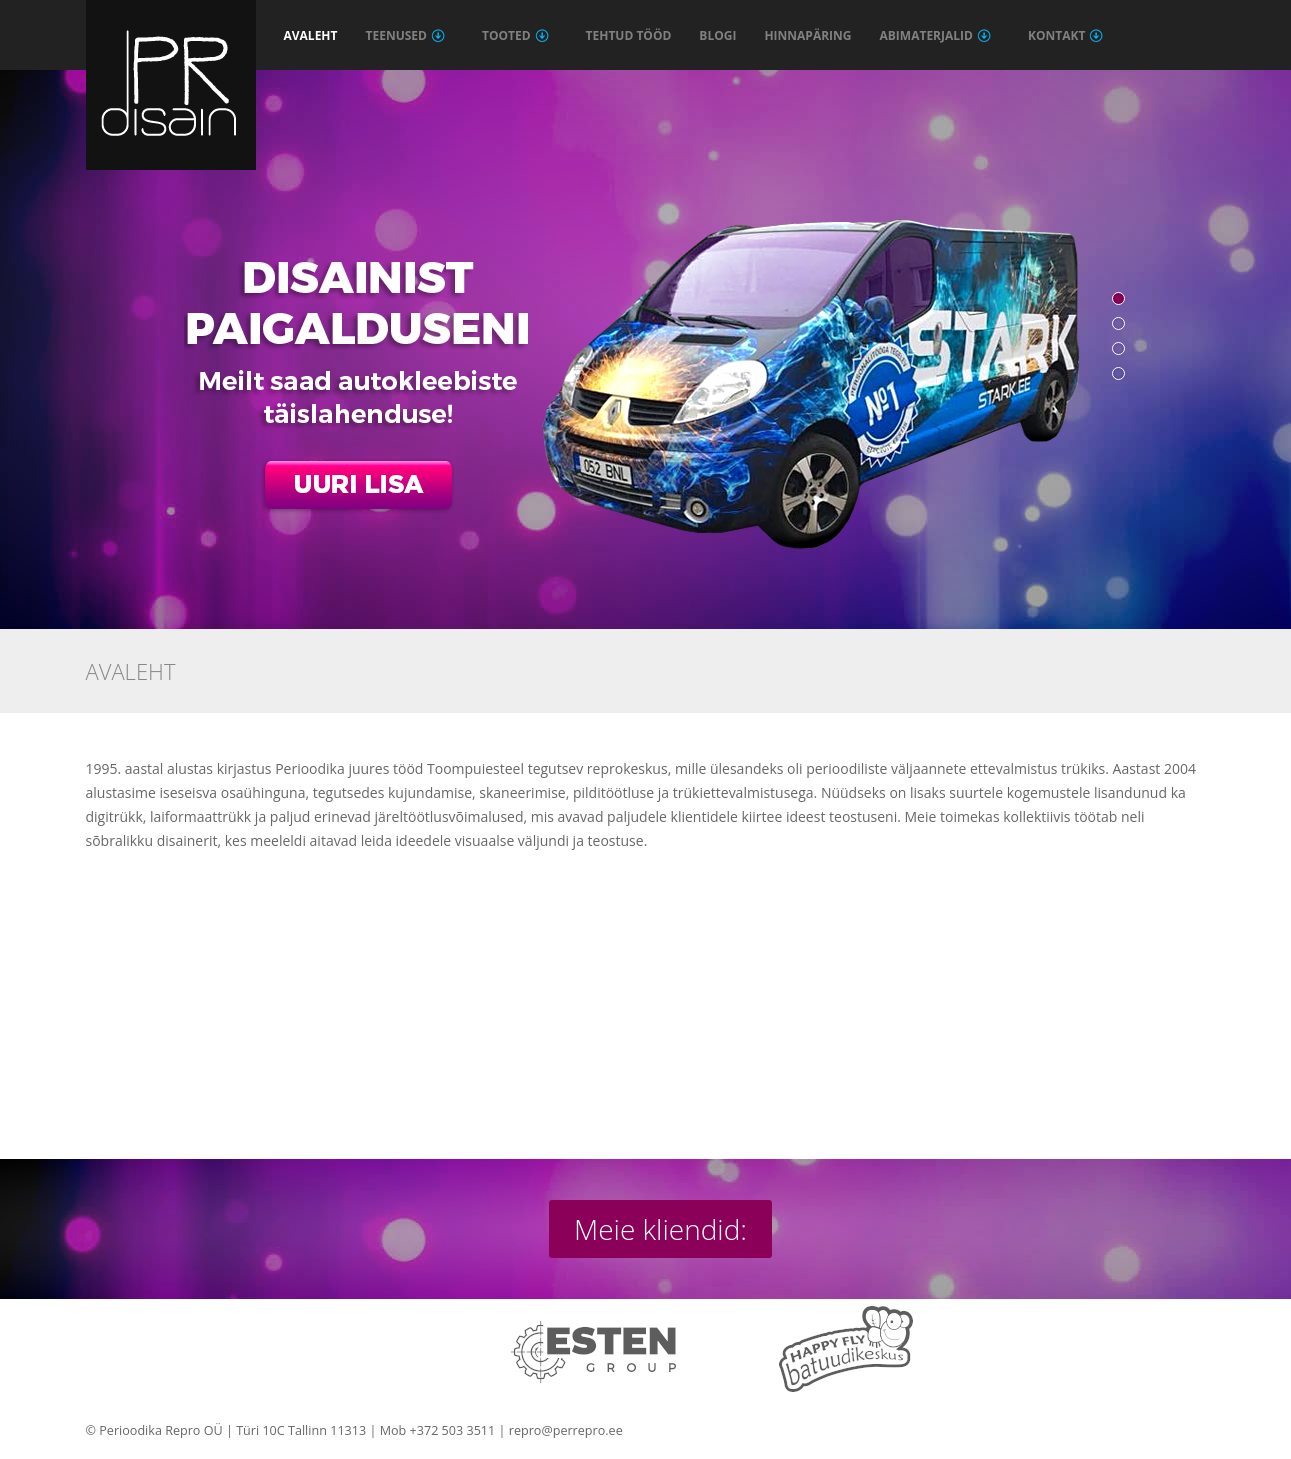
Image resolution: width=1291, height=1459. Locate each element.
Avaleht (311, 36)
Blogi (717, 36)
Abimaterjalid (935, 36)
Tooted (515, 36)
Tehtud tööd (629, 36)
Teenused (405, 36)
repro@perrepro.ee (566, 1430)
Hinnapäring (807, 36)
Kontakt (1065, 36)
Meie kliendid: (660, 1229)
